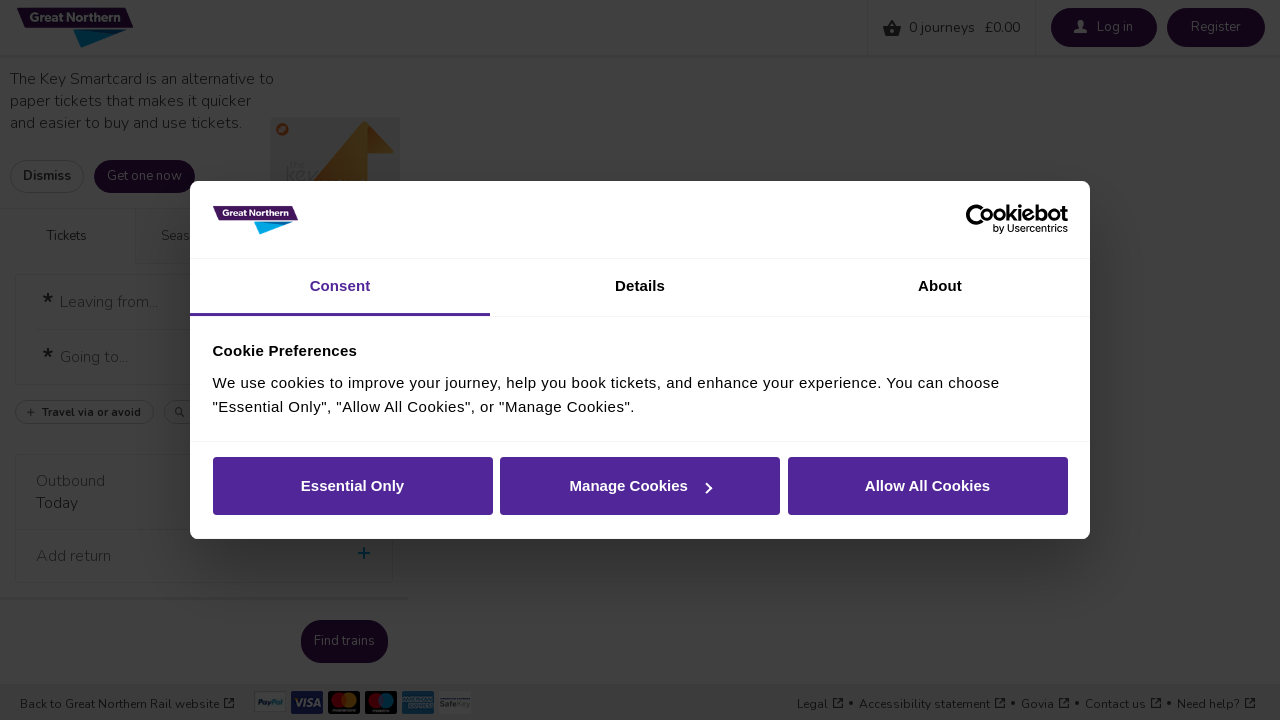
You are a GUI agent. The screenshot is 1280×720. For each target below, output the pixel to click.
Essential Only (352, 485)
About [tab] (940, 285)
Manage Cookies (641, 485)
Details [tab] (640, 285)
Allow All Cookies (927, 485)
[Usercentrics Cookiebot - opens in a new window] (980, 219)
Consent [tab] (340, 285)
